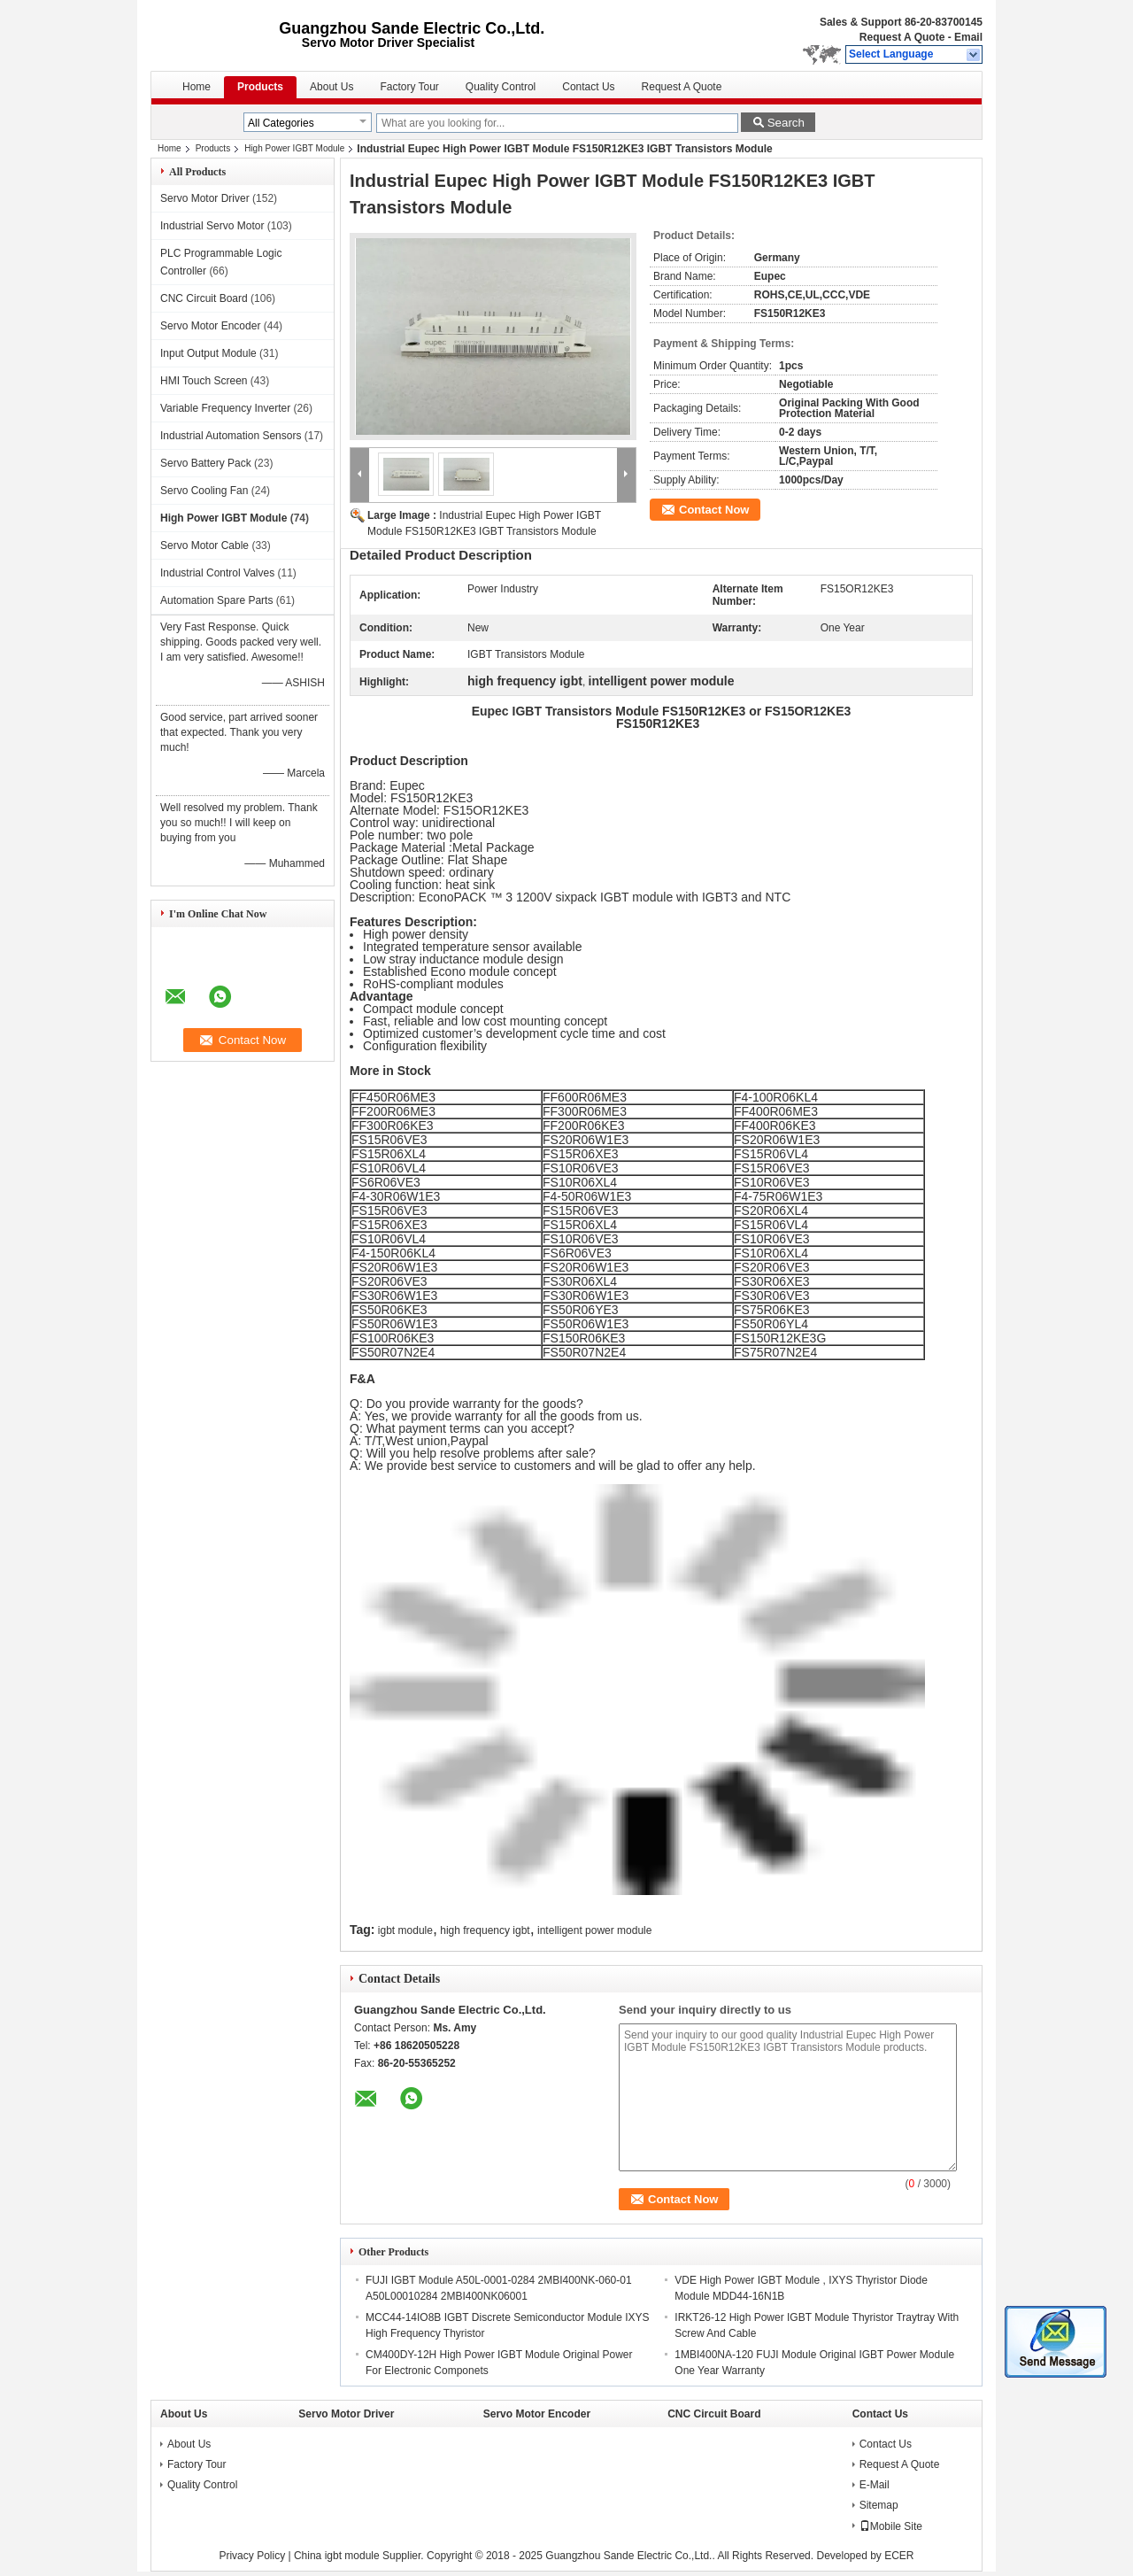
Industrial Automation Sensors (230, 435)
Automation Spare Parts (216, 600)
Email (968, 37)
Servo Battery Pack (205, 463)
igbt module (405, 1930)
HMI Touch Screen (204, 381)
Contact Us (588, 87)
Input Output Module (208, 353)
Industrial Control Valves (217, 573)
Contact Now (714, 509)
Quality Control (501, 87)
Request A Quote (901, 37)
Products (260, 87)
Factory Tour (409, 87)
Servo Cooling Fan (204, 490)
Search (786, 122)
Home (196, 87)
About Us (331, 87)
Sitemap (878, 2505)
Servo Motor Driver (205, 198)
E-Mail (874, 2485)
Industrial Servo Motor (212, 226)
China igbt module (337, 2555)
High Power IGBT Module (294, 148)
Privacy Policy (252, 2555)
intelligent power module (594, 1930)
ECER (898, 2555)
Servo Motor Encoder (210, 326)
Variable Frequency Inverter (225, 408)
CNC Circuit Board (204, 298)
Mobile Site (890, 2526)
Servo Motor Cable (204, 545)
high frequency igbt (484, 1930)
